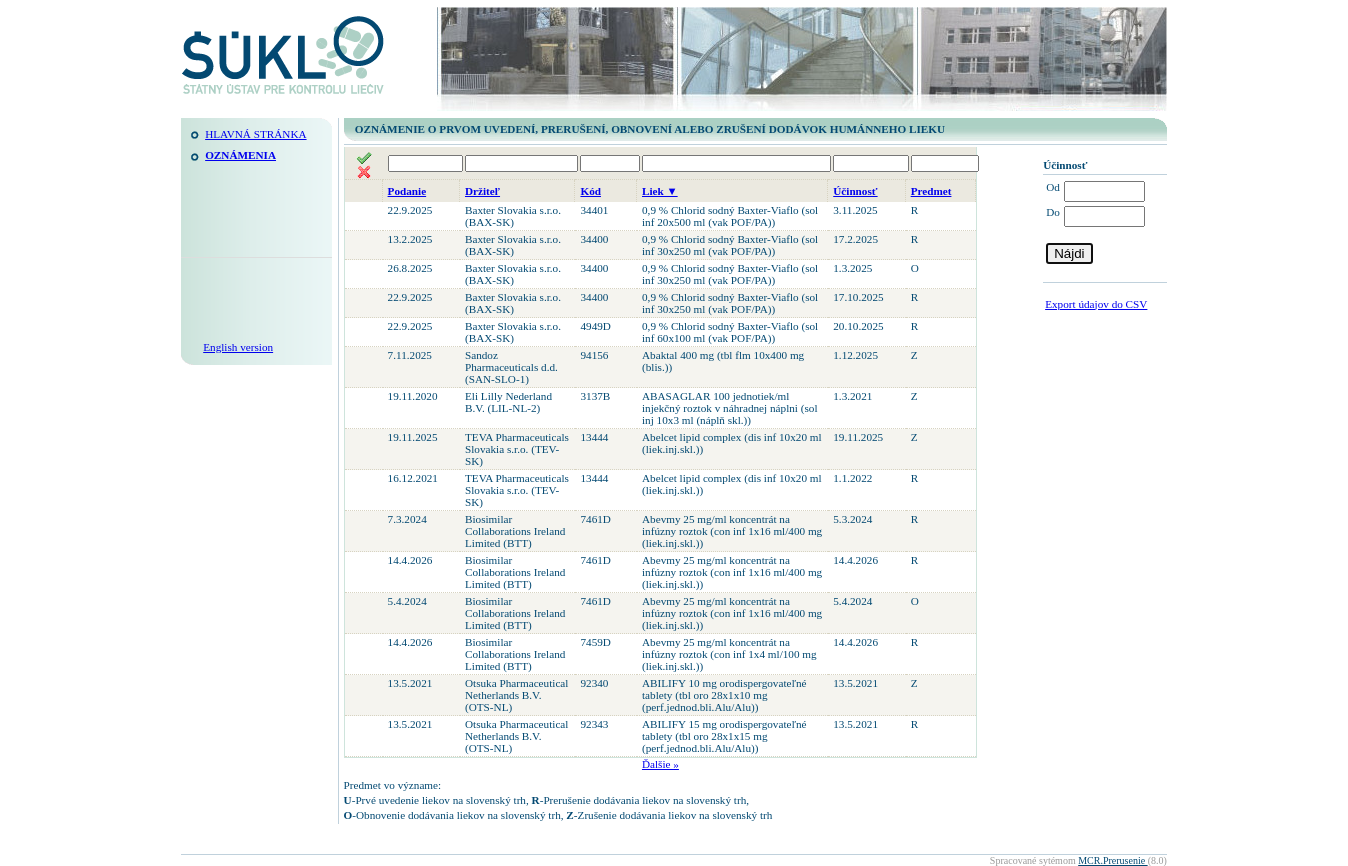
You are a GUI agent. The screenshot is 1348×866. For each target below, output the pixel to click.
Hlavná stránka (255, 134)
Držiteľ (482, 191)
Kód (590, 191)
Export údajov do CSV (1096, 304)
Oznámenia (240, 155)
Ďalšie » (660, 764)
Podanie (407, 191)
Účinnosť (855, 191)
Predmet (931, 191)
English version (238, 347)
